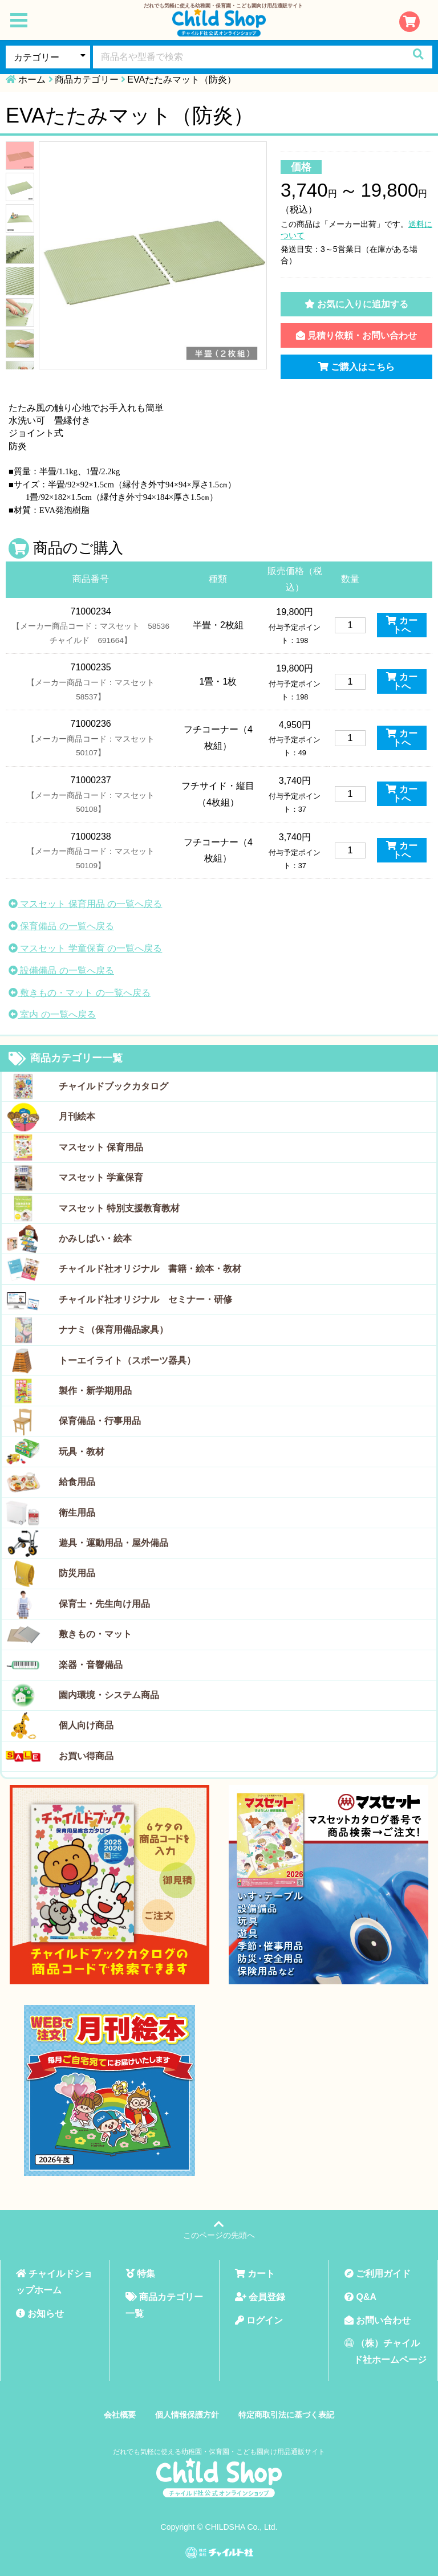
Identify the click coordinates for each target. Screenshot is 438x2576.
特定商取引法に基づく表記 (286, 2414)
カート (255, 2273)
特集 (140, 2273)
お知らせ (40, 2313)
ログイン (259, 2320)
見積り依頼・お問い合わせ (356, 335)
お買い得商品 (86, 1756)
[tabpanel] (153, 255)
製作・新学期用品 (95, 1390)
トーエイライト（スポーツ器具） (127, 1360)
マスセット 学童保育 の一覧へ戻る (85, 948)
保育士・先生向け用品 (104, 1604)
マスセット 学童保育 (101, 1177)
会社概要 (120, 2414)
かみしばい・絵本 (95, 1238)
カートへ (401, 625)
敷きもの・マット (95, 1634)
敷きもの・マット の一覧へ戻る (80, 993)
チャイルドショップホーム (54, 2282)
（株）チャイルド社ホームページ (385, 2351)
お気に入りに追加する (356, 304)
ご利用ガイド (377, 2273)
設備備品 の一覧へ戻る (61, 970)
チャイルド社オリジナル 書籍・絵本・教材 (150, 1268)
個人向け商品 (86, 1725)
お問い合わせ (377, 2320)
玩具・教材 (81, 1451)
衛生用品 (77, 1512)
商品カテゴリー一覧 (66, 1058)
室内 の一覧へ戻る (52, 1014)
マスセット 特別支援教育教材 (119, 1208)
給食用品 (77, 1482)
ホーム (32, 79)
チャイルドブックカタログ (113, 1086)
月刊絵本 (77, 1116)
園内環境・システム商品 (109, 1695)
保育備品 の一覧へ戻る (61, 926)
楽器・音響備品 (91, 1665)
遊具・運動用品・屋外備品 (113, 1543)
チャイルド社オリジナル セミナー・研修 (145, 1299)
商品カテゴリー (87, 79)
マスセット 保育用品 (101, 1147)
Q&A (360, 2297)
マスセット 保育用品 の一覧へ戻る (85, 904)
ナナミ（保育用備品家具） (113, 1329)
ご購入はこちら (356, 367)
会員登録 (260, 2297)
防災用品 (77, 1573)
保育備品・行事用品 (100, 1421)
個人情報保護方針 (187, 2414)
